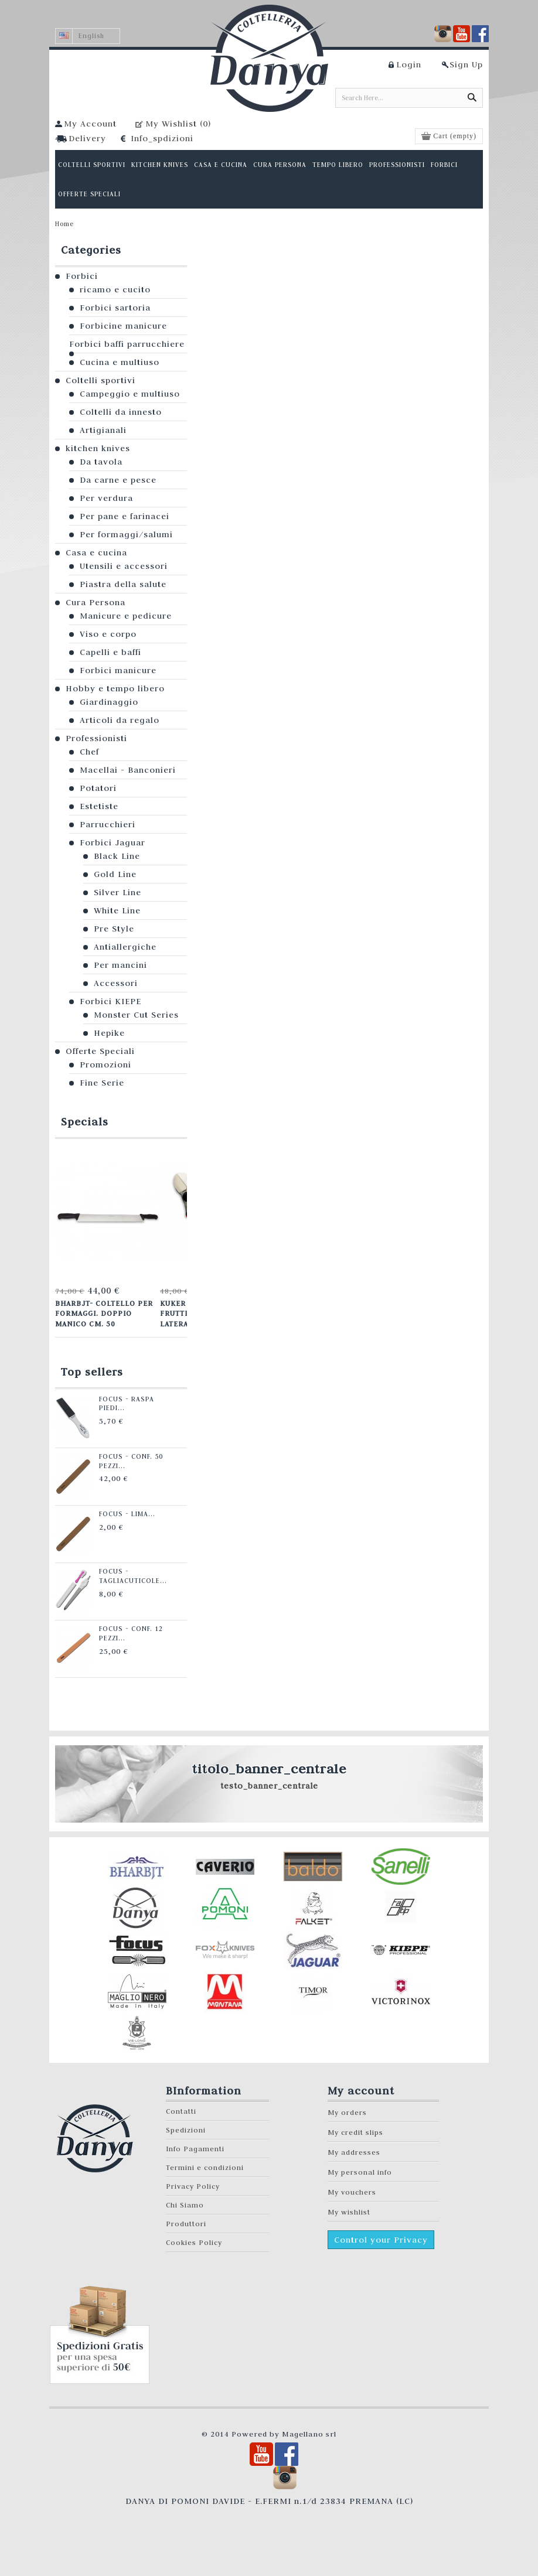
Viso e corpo (108, 634)
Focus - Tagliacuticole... (131, 1575)
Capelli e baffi (110, 652)
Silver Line (117, 892)
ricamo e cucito (115, 289)
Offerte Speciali (100, 1051)
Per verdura (106, 498)
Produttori (186, 2223)
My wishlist (349, 2211)
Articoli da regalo (119, 720)
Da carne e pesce (118, 480)
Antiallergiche (125, 946)
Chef (89, 751)
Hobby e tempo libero (115, 688)
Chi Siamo (185, 2204)
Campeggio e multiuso (130, 393)
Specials (84, 1121)
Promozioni (105, 1064)
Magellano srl (309, 2433)
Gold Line (115, 874)
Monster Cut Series (136, 1014)
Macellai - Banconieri (128, 770)
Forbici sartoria (115, 307)
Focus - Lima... (124, 1514)
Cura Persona (95, 602)
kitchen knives (98, 448)
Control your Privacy (381, 2239)
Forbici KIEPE (110, 1001)
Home (64, 224)
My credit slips (355, 2132)
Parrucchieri (107, 824)
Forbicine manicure (123, 325)
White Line (117, 910)
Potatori (98, 788)
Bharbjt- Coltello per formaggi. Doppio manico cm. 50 (103, 1313)
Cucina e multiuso (119, 362)
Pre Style (114, 928)
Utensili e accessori (124, 566)
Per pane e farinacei (124, 516)
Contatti (181, 2111)
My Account (90, 123)
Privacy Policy (193, 2186)
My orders (347, 2112)
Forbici (82, 276)
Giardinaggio (109, 702)
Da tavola (101, 461)
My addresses (354, 2152)
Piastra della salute (123, 584)
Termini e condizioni (205, 2167)
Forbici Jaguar (112, 842)
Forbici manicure (118, 670)
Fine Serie (102, 1082)
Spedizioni (186, 2129)
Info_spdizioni (162, 138)
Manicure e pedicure (126, 615)
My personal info (360, 2172)
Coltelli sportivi (100, 380)
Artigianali (103, 430)
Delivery (87, 138)
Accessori (116, 983)
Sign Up (466, 64)
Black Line (117, 856)
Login (408, 64)
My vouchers (352, 2192)
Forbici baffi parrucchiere (127, 344)
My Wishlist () (178, 123)
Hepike (109, 1033)
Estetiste (99, 806)
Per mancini (120, 965)
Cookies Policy (194, 2242)
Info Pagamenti (195, 2148)
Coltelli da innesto (121, 412)
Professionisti (96, 738)
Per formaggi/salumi (126, 534)
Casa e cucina (96, 552)
